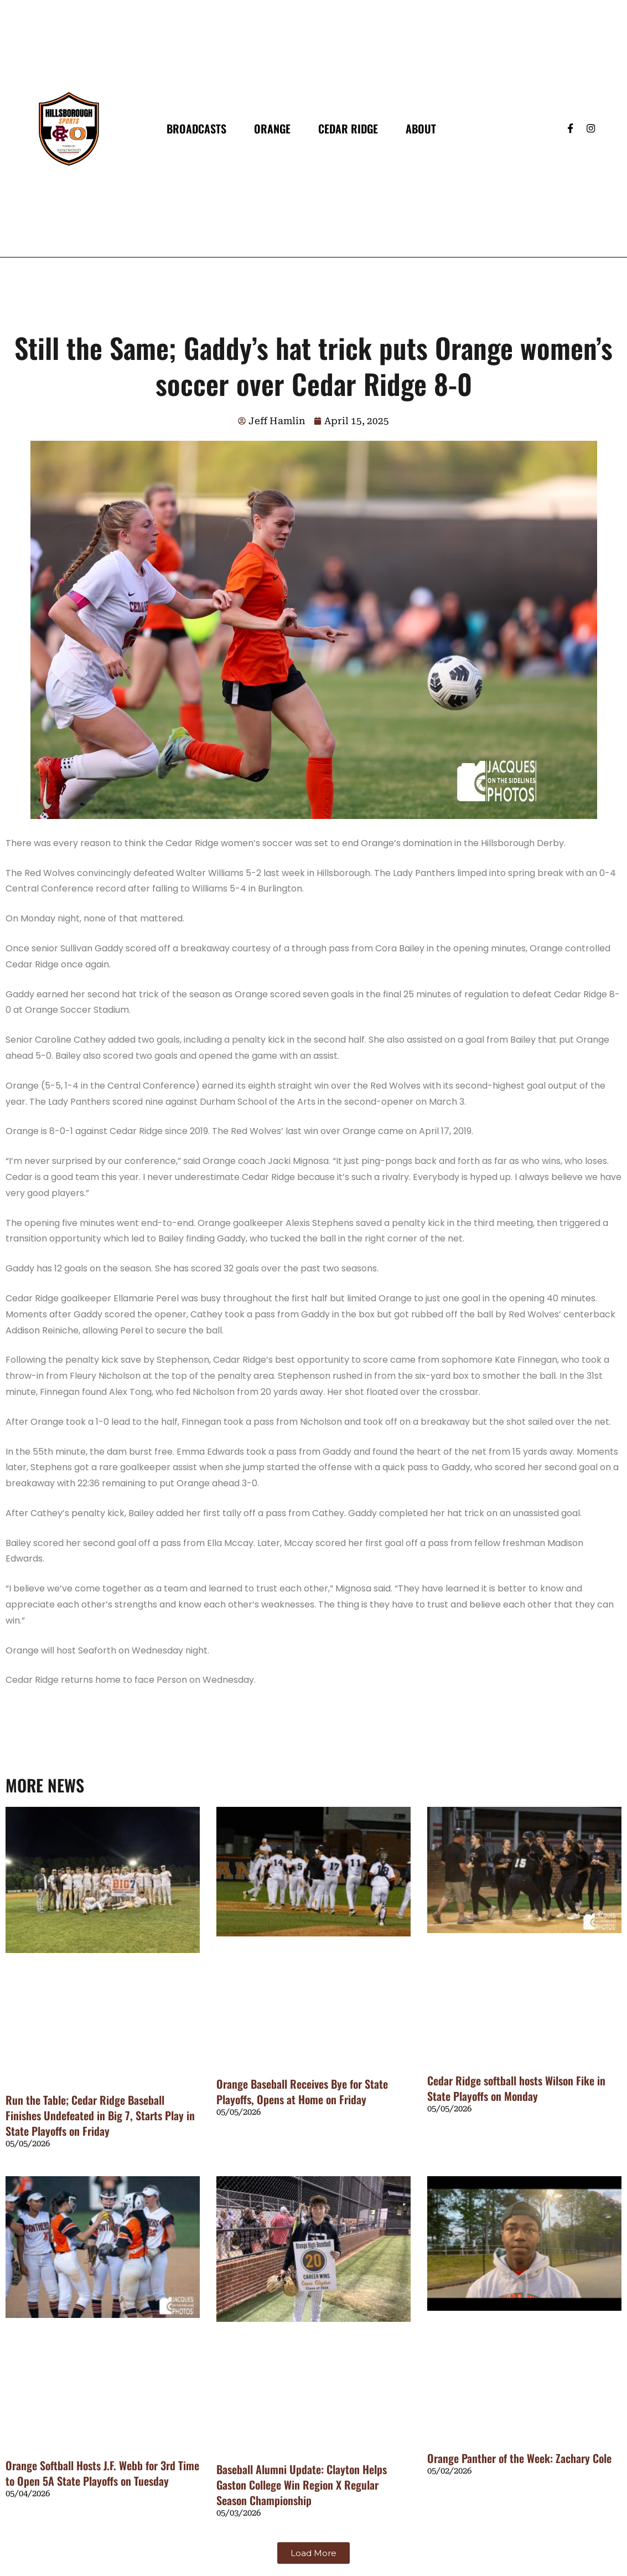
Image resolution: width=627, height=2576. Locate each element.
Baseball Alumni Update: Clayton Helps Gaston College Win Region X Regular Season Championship (301, 2484)
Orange (272, 128)
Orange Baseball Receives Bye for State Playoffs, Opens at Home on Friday (302, 2091)
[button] (313, 2553)
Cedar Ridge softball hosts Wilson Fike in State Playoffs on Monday (516, 2088)
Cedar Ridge (348, 128)
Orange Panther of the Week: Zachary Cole (519, 2458)
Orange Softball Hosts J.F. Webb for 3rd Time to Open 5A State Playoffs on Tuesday (102, 2473)
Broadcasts (196, 128)
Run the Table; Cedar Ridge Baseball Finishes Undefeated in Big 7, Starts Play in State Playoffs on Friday (100, 2115)
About (421, 128)
